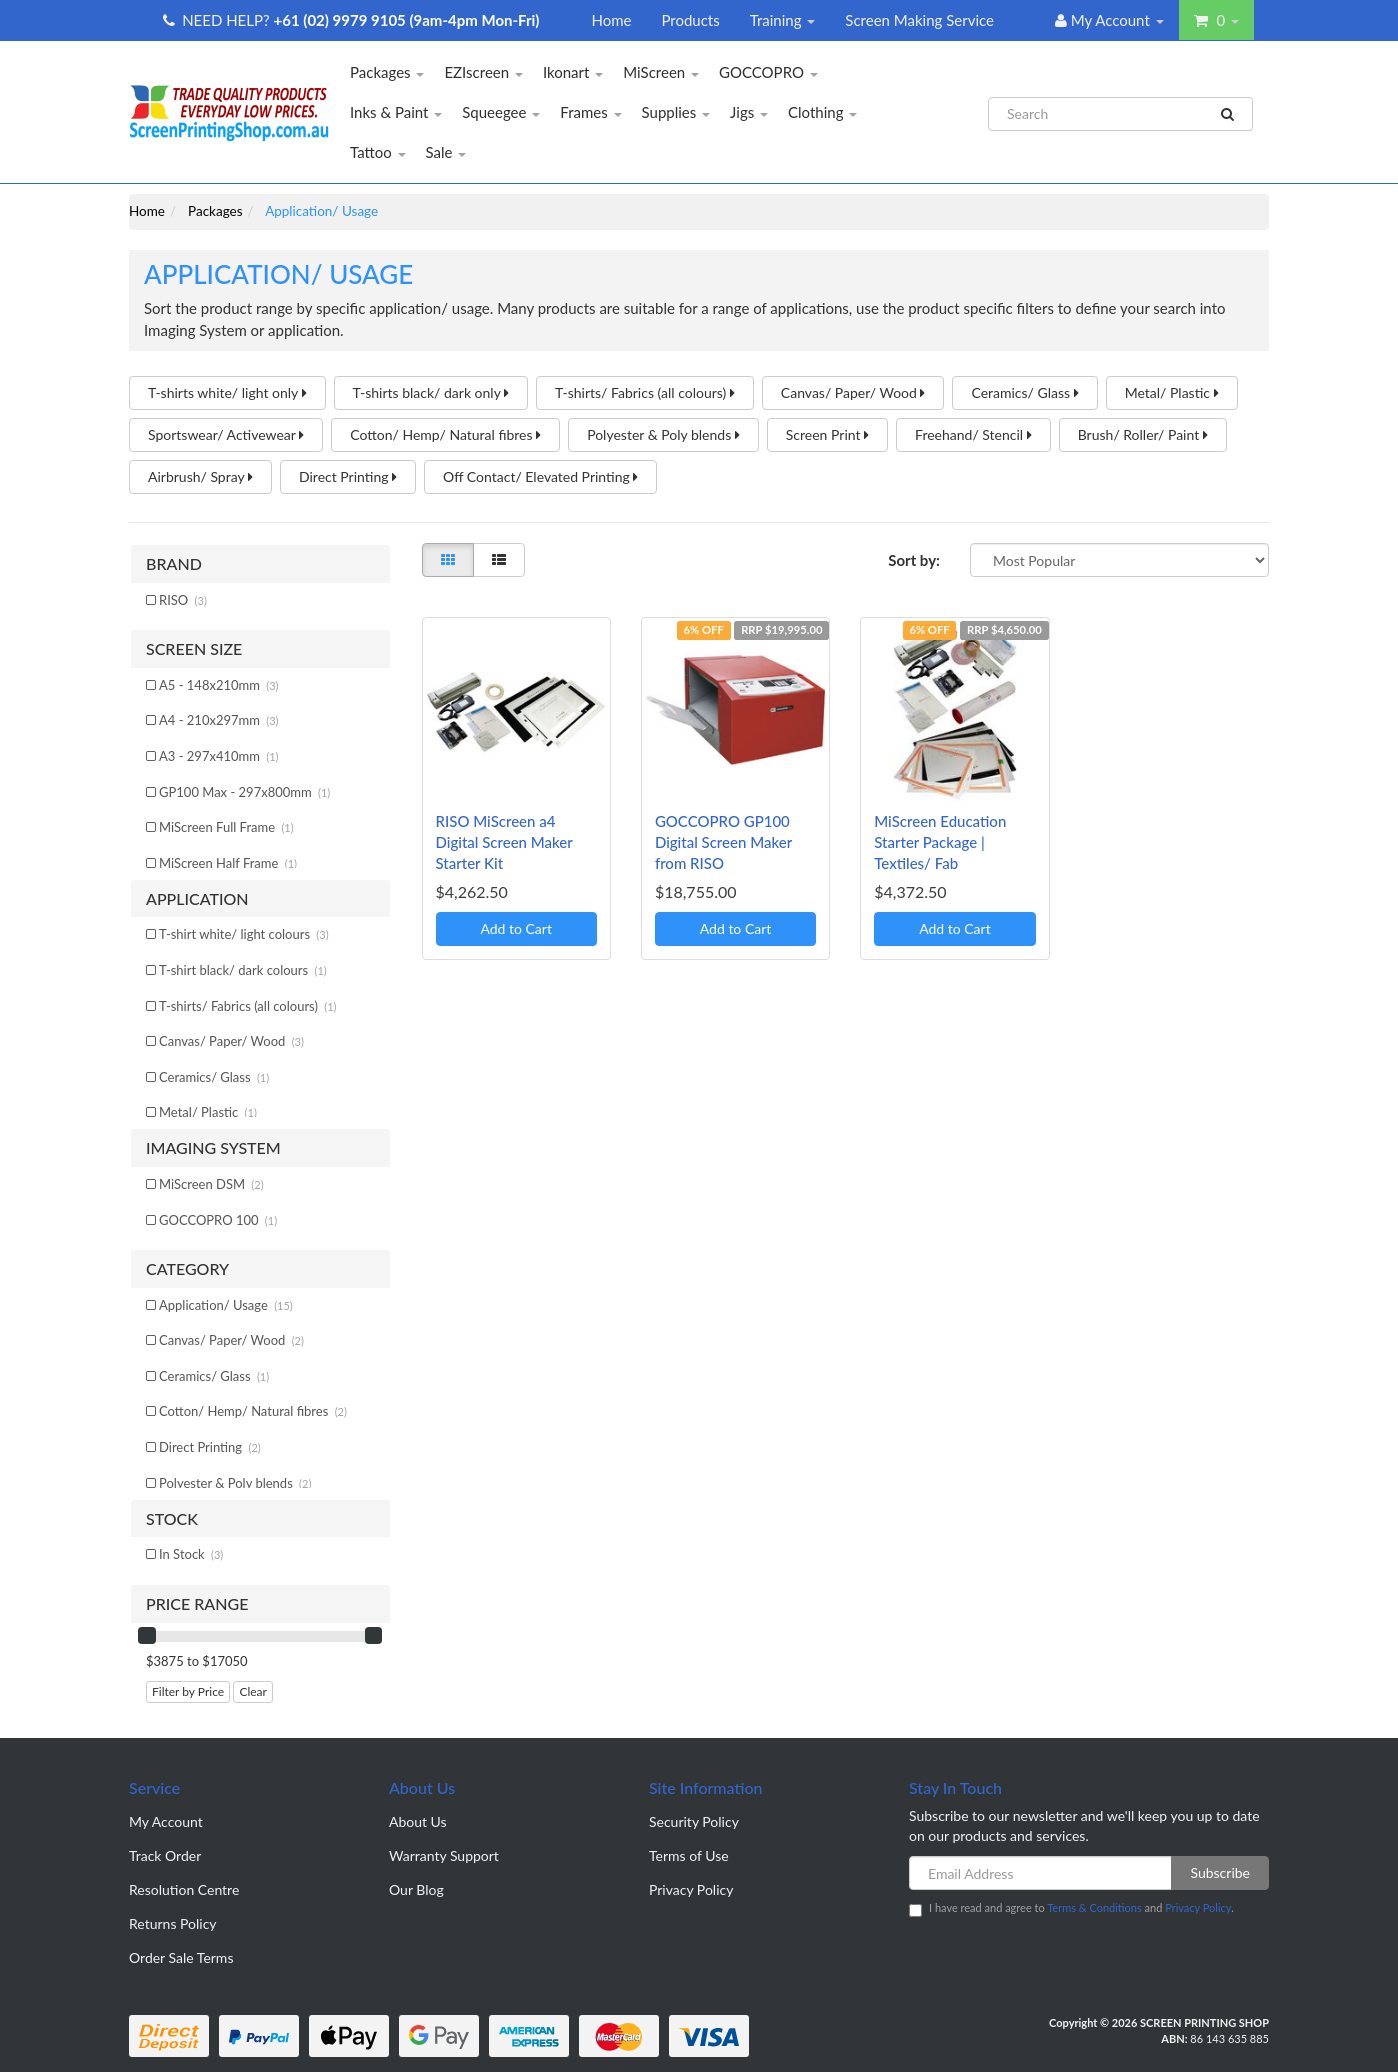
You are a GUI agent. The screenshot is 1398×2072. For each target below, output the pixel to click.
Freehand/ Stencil (973, 434)
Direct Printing (348, 476)
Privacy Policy (691, 1889)
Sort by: (914, 560)
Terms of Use (689, 1855)
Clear (253, 1691)
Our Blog (416, 1889)
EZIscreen (483, 72)
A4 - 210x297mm (219, 720)
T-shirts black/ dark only (431, 392)
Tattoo (378, 152)
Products (690, 20)
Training (783, 20)
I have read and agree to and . (1071, 1909)
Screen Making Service (919, 20)
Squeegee (501, 112)
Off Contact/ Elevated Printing (540, 476)
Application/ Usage (226, 1305)
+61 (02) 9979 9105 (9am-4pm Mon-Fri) (407, 20)
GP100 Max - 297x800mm (244, 792)
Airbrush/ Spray (200, 476)
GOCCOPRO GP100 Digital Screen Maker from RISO (723, 842)
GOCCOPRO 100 (218, 1220)
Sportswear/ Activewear (226, 434)
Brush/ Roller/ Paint (1143, 434)
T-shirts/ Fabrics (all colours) (645, 392)
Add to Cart (516, 928)
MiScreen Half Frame (228, 863)
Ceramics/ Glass (1024, 392)
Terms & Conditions (1094, 1907)
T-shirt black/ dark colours (243, 970)
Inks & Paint (396, 112)
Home (611, 20)
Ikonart (573, 72)
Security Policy (694, 1821)
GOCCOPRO (768, 72)
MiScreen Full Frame (226, 827)
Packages (387, 72)
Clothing (822, 112)
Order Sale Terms (181, 1957)
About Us (418, 1821)
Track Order (165, 1855)
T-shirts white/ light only (227, 392)
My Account (166, 1821)
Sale (446, 152)
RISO (183, 600)
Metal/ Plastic (1172, 392)
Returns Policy (173, 1923)
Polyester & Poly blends (663, 434)
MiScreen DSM (211, 1184)
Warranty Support (444, 1855)
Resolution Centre (184, 1889)
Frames (590, 112)
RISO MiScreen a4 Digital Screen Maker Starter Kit (504, 842)
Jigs (749, 112)
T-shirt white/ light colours (244, 934)
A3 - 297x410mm (219, 756)
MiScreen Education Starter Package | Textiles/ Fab (940, 842)
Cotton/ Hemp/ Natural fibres (445, 434)
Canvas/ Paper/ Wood (853, 392)
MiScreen (661, 72)
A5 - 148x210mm (219, 685)
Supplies (676, 112)
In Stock (191, 1554)
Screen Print (827, 434)
